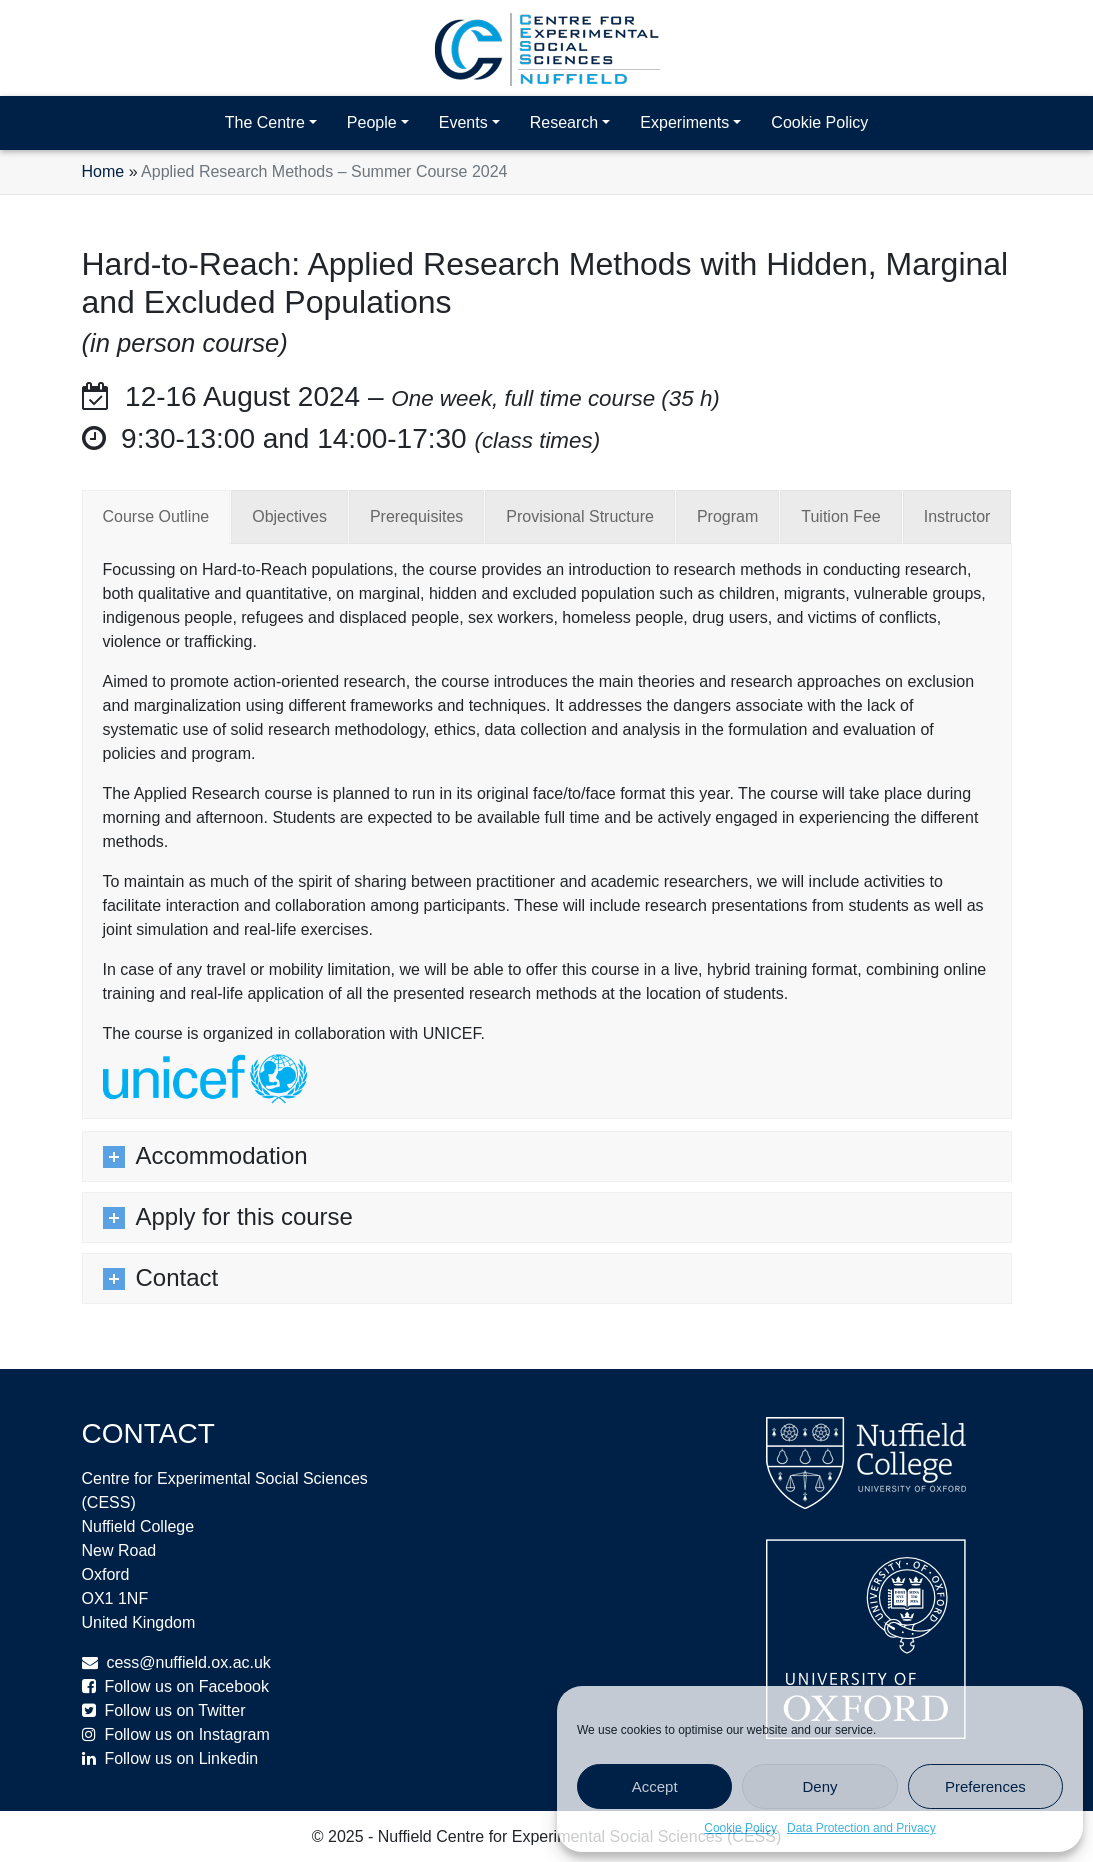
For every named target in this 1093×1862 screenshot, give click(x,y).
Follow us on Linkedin (181, 1758)
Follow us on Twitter (174, 1710)
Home (103, 171)
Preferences (985, 1786)
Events (463, 122)
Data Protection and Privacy (861, 1828)
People (372, 122)
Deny (819, 1786)
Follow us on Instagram (186, 1734)
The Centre (265, 122)
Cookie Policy (740, 1828)
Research (564, 122)
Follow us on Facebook (186, 1686)
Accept (655, 1786)
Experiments (684, 122)
